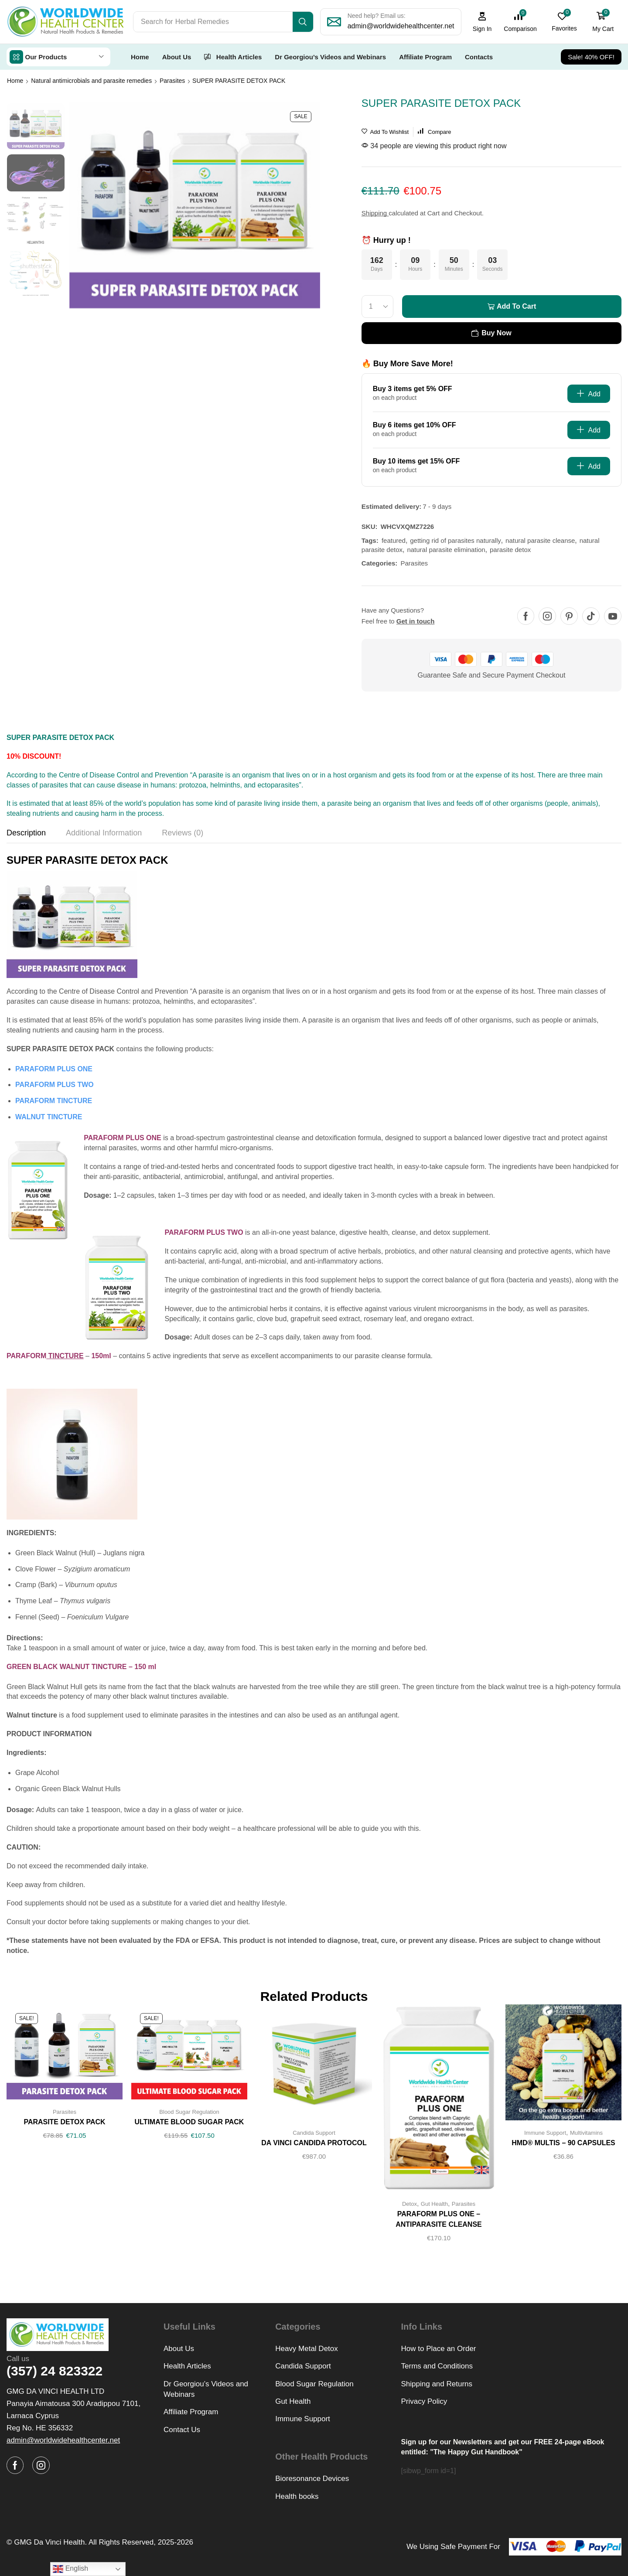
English (70, 2569)
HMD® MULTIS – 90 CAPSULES (563, 2142)
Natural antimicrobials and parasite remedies (91, 80)
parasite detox (510, 549)
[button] (482, 22)
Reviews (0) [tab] (182, 832)
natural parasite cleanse (540, 540)
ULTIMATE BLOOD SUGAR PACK (189, 2121)
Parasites (172, 80)
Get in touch (415, 620)
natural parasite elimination (446, 549)
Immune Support (545, 2132)
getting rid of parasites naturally (455, 540)
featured (394, 540)
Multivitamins (586, 2132)
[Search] (303, 22)
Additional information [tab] (104, 832)
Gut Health (434, 2203)
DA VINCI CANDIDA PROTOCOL (313, 2142)
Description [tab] (26, 832)
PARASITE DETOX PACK (64, 2121)
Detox (409, 2203)
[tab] (26, 835)
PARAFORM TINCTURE (53, 1100)
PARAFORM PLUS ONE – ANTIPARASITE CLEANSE (438, 2219)
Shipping (375, 212)
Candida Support (314, 2132)
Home (15, 80)
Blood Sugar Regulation (189, 2111)
